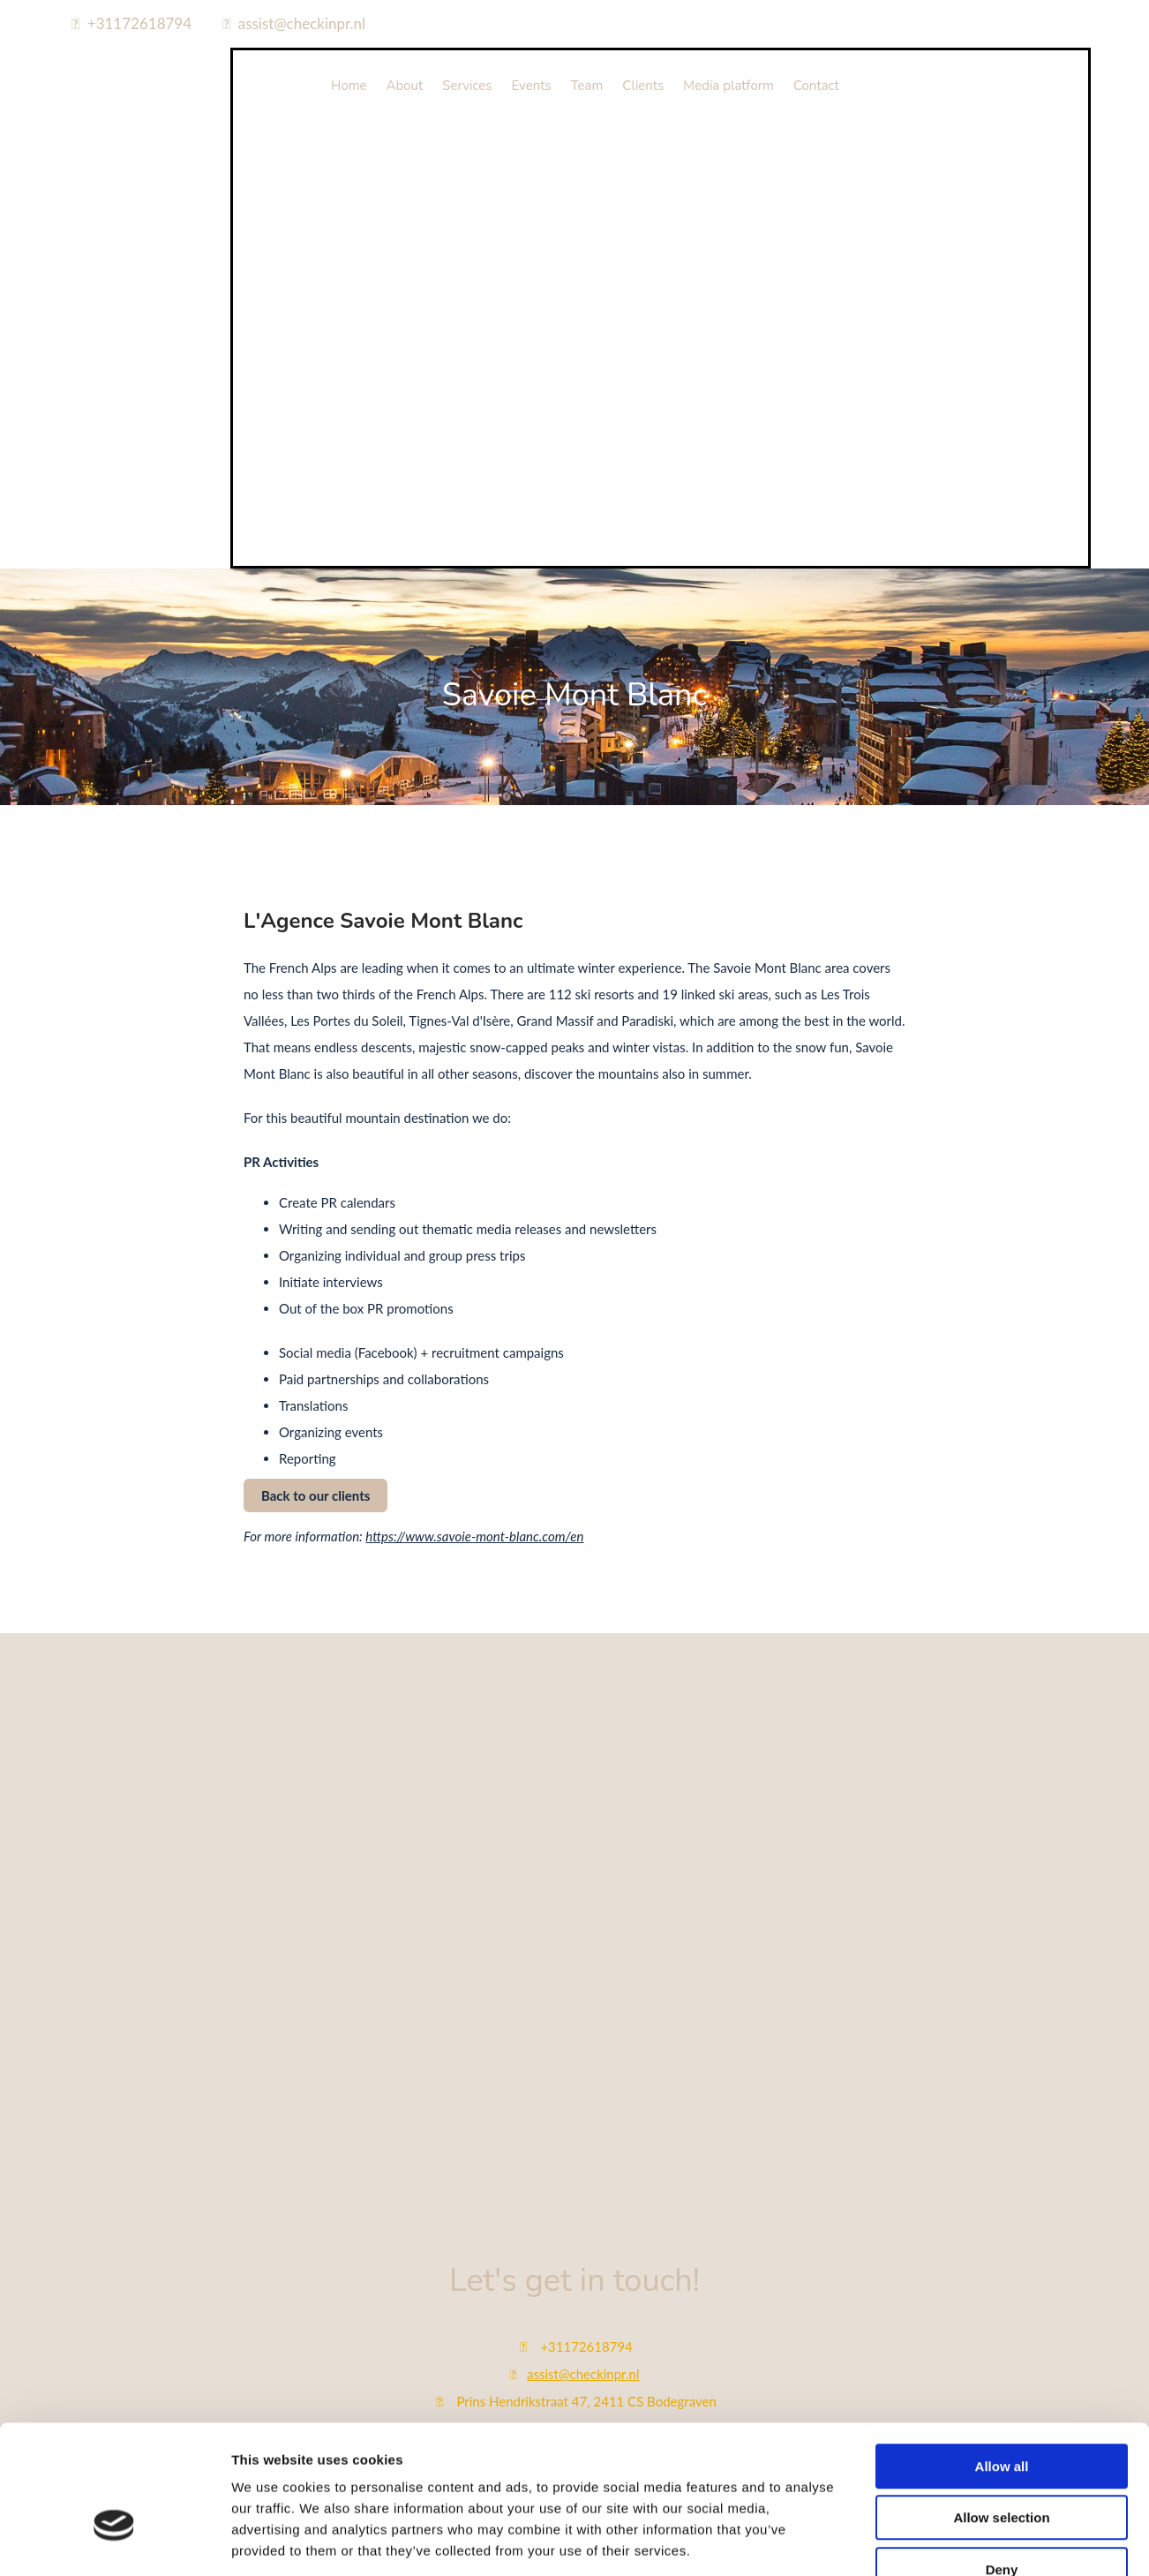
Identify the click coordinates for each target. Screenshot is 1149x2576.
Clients (643, 85)
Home (349, 85)
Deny (1002, 2270)
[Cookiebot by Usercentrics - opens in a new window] (114, 2349)
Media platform (728, 85)
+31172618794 (139, 23)
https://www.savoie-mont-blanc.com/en (474, 1536)
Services (467, 85)
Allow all (1002, 2167)
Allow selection (1001, 2218)
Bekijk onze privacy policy (574, 2505)
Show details (926, 2348)
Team (587, 85)
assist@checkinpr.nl (301, 23)
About (405, 85)
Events (532, 85)
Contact (816, 85)
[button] (315, 1495)
